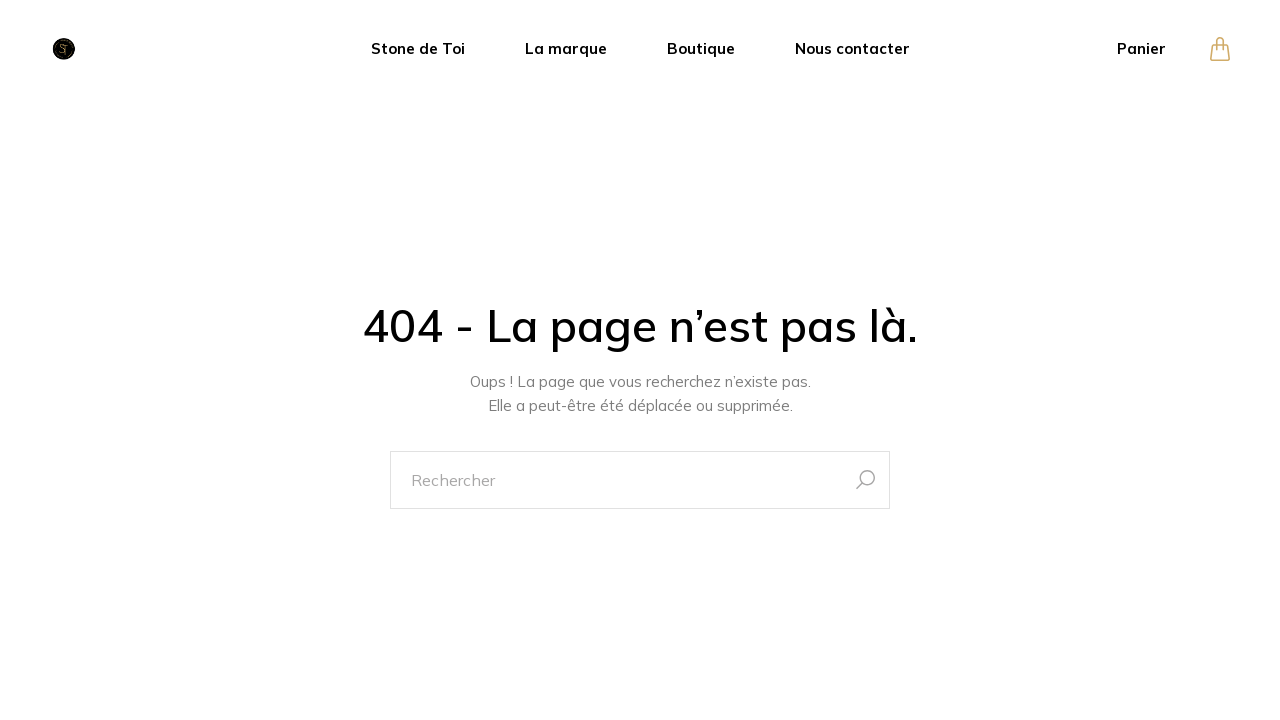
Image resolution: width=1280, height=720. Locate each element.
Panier (1141, 48)
